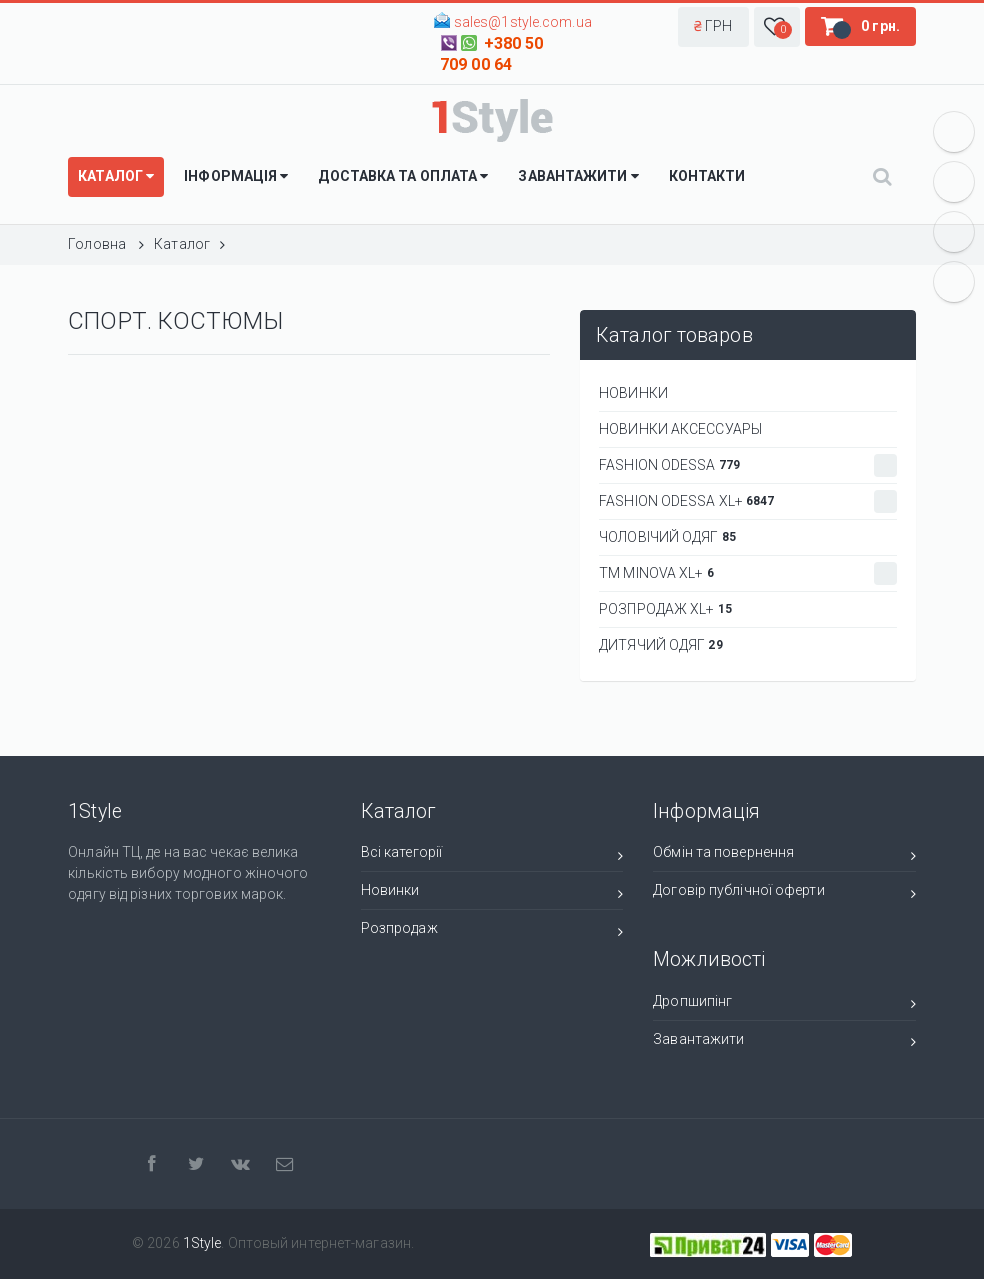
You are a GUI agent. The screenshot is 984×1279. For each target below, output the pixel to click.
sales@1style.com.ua (523, 22)
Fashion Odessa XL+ (748, 501)
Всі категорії (492, 855)
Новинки (492, 893)
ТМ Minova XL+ (748, 573)
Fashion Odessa (748, 465)
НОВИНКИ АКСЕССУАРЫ (680, 429)
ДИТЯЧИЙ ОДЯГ (661, 645)
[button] (713, 27)
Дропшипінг (784, 1004)
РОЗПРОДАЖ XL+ (665, 609)
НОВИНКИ (633, 393)
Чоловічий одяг (667, 537)
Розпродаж (492, 931)
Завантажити (784, 1042)
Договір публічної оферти (784, 893)
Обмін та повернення (784, 855)
